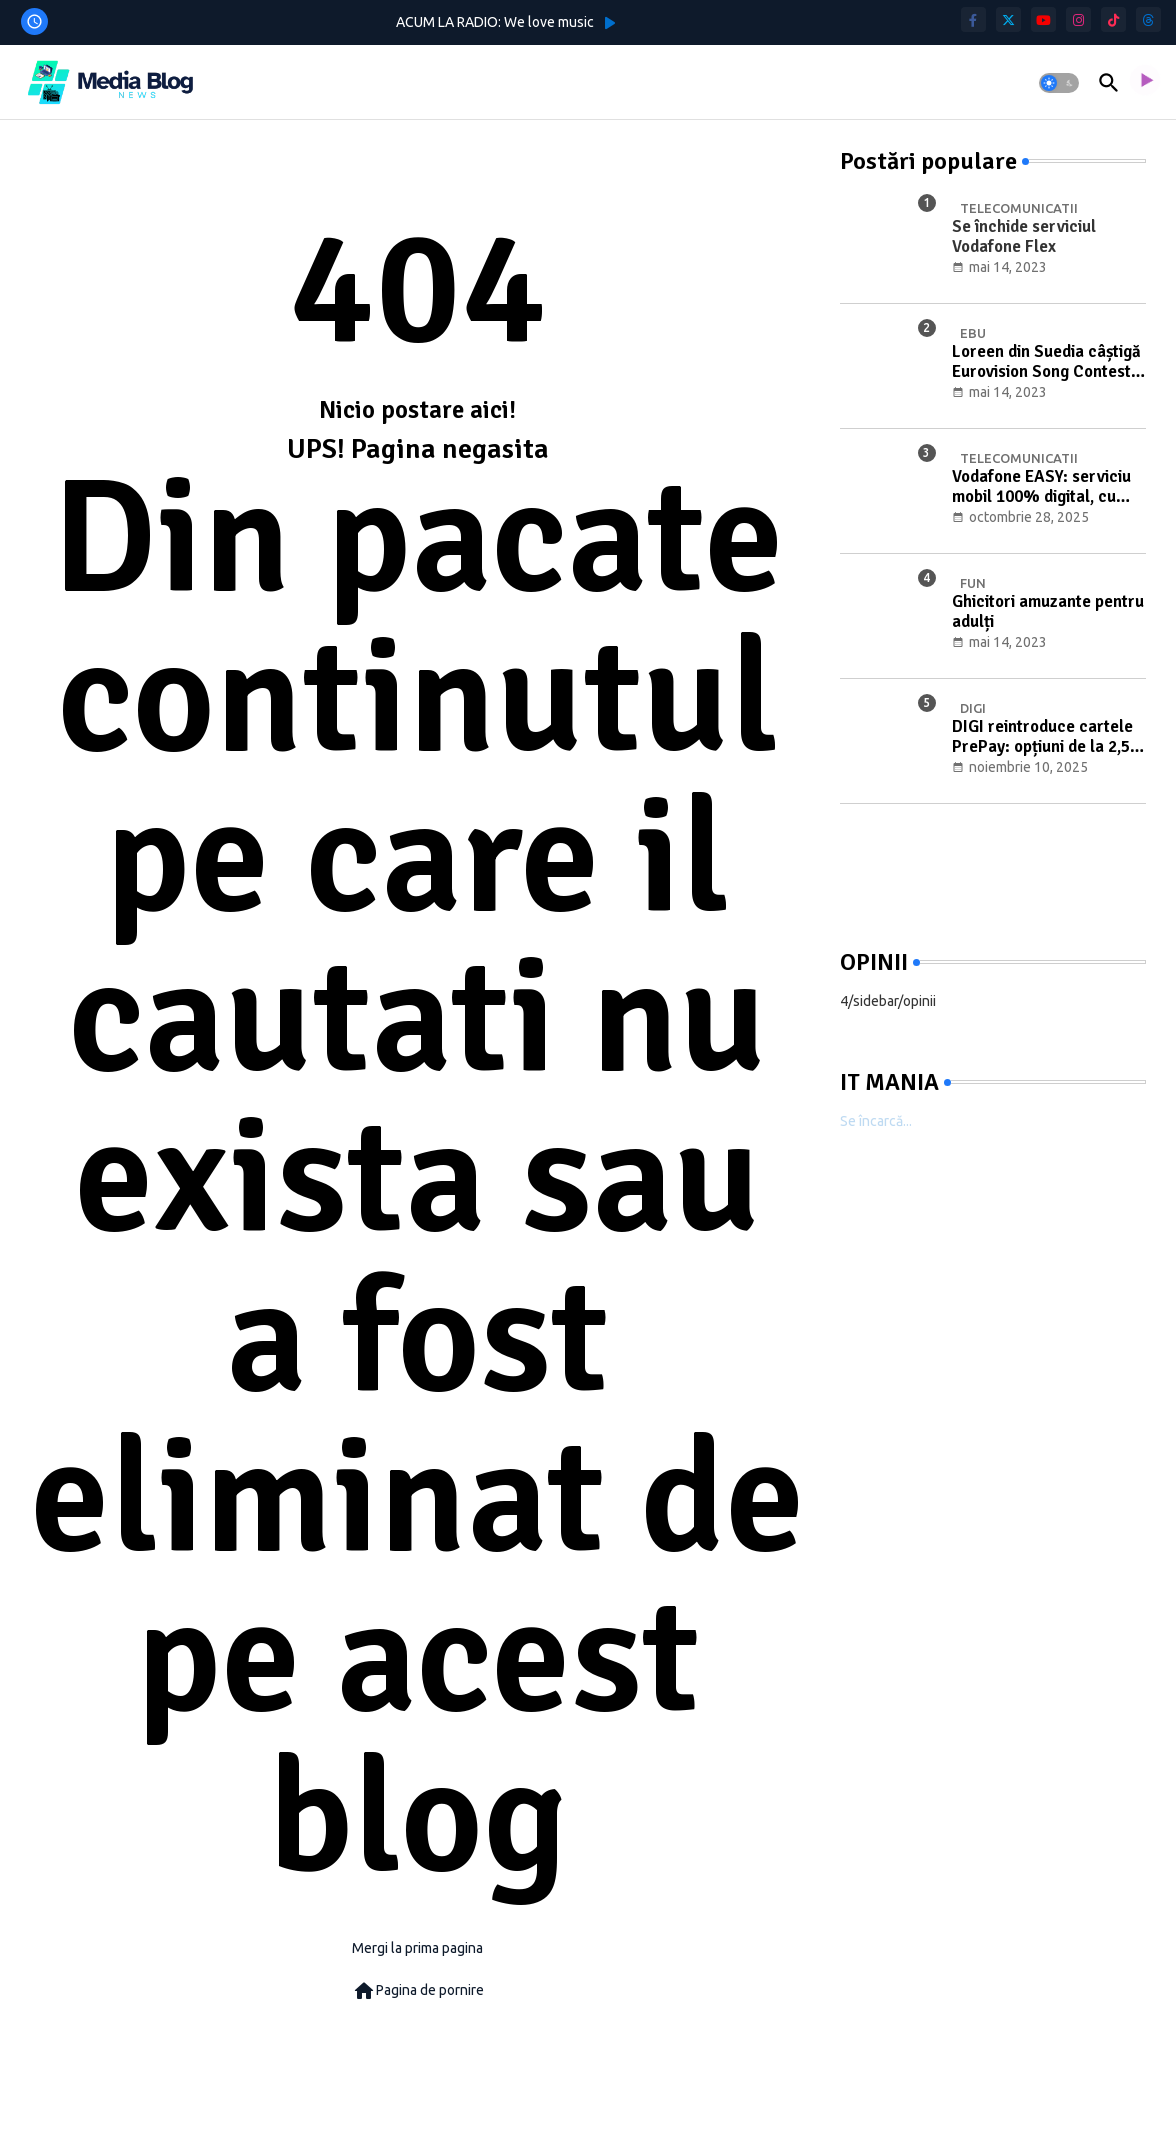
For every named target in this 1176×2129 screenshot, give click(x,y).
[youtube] (1043, 19)
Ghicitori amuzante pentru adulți (1048, 612)
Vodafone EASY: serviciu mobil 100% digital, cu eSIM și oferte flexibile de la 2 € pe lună (1045, 487)
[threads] (1148, 19)
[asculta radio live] (1145, 83)
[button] (1059, 83)
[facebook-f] (973, 19)
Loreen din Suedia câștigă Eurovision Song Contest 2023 (1046, 362)
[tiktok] (1113, 19)
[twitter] (1008, 19)
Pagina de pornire (418, 1991)
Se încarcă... (876, 1121)
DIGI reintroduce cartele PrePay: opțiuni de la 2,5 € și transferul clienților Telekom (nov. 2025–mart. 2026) (1047, 737)
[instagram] (1078, 19)
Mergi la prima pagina (417, 1948)
